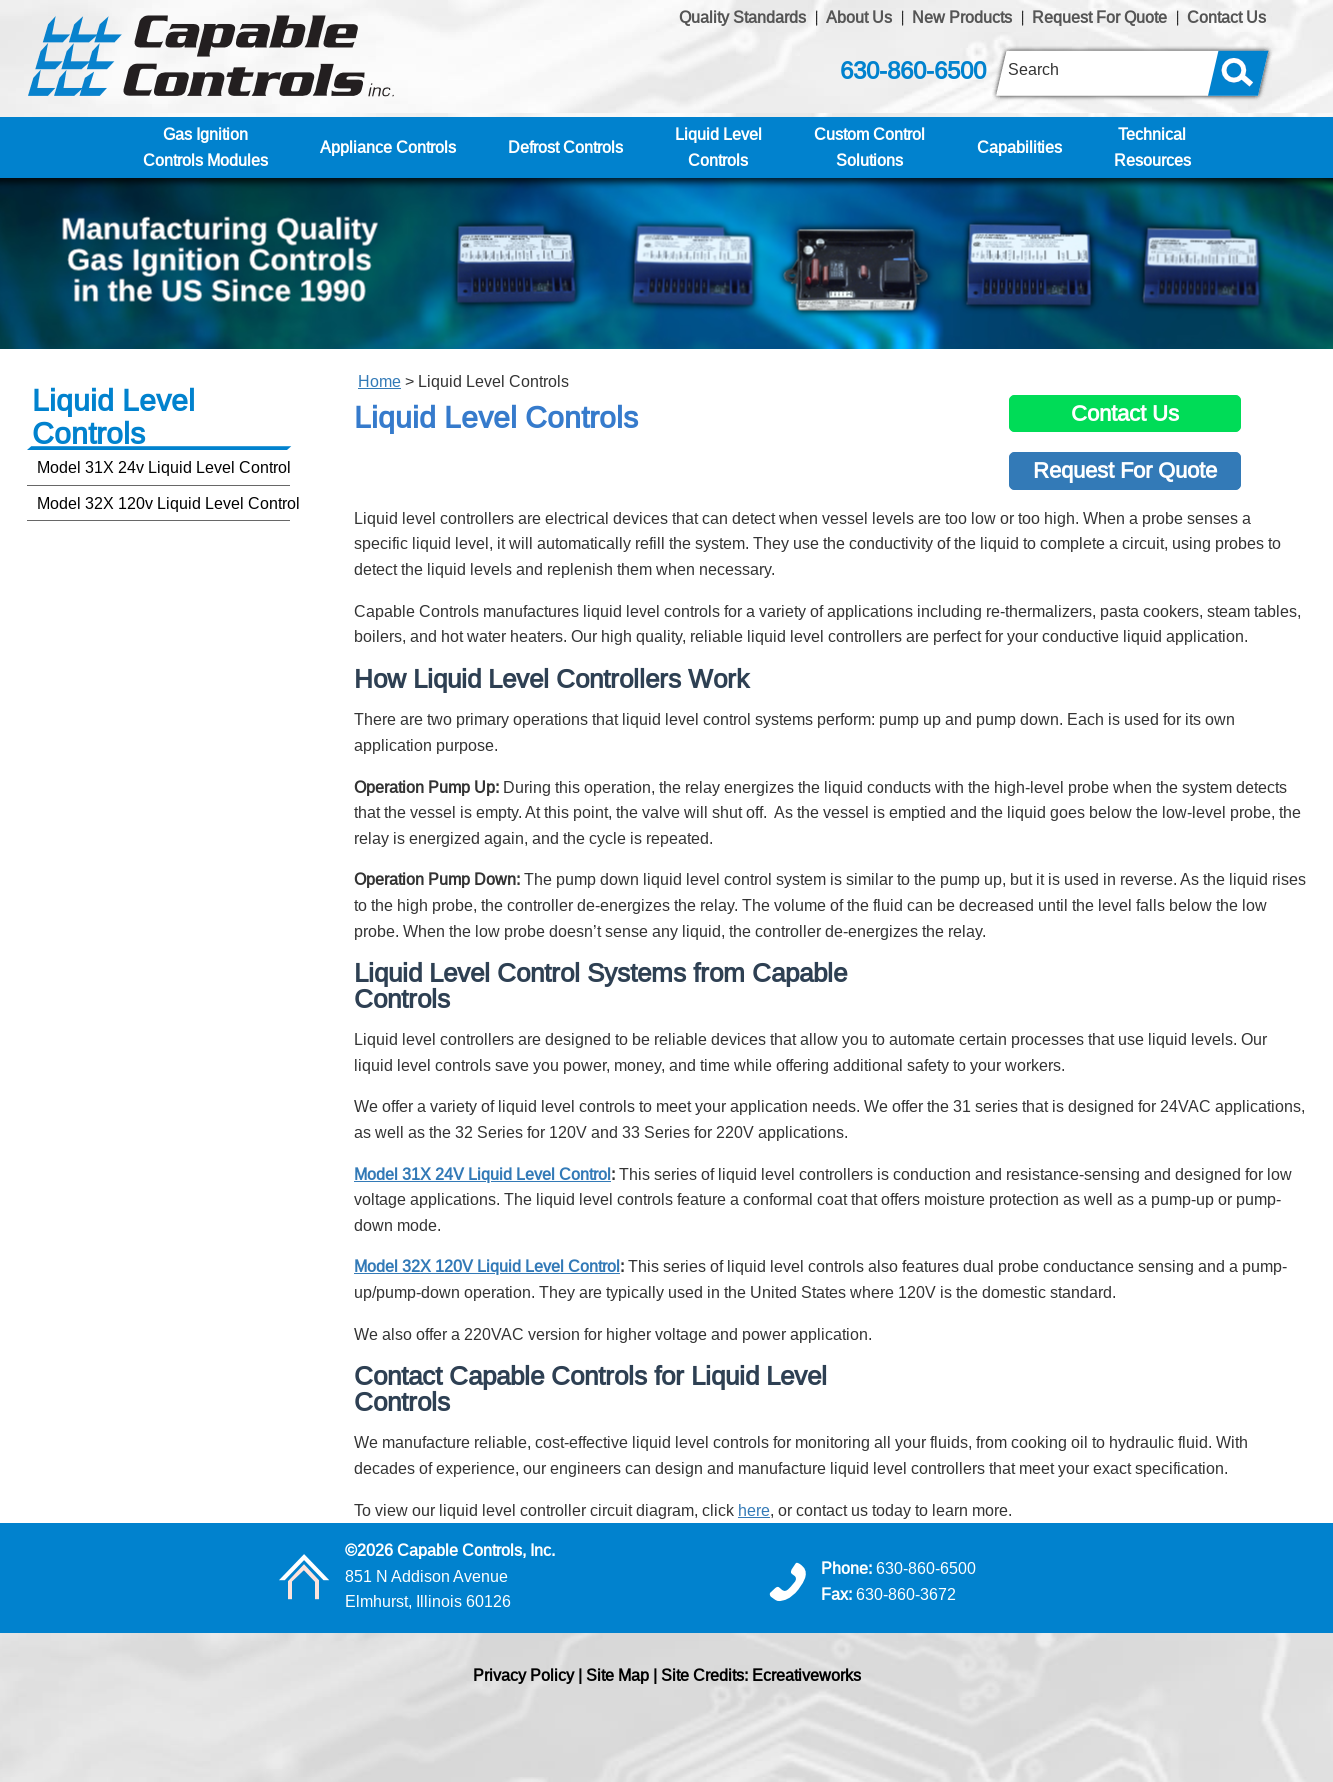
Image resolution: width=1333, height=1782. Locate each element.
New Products (962, 17)
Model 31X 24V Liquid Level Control (482, 1174)
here (754, 1510)
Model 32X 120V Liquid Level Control (487, 1266)
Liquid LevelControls (718, 147)
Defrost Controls (565, 147)
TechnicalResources (1152, 147)
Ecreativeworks (806, 1675)
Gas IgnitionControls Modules (205, 147)
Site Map (617, 1675)
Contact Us (1226, 17)
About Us (859, 17)
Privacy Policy (523, 1675)
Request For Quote (1099, 17)
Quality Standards (742, 17)
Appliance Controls (388, 147)
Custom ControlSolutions (869, 147)
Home (379, 381)
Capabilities (1019, 147)
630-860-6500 (913, 71)
